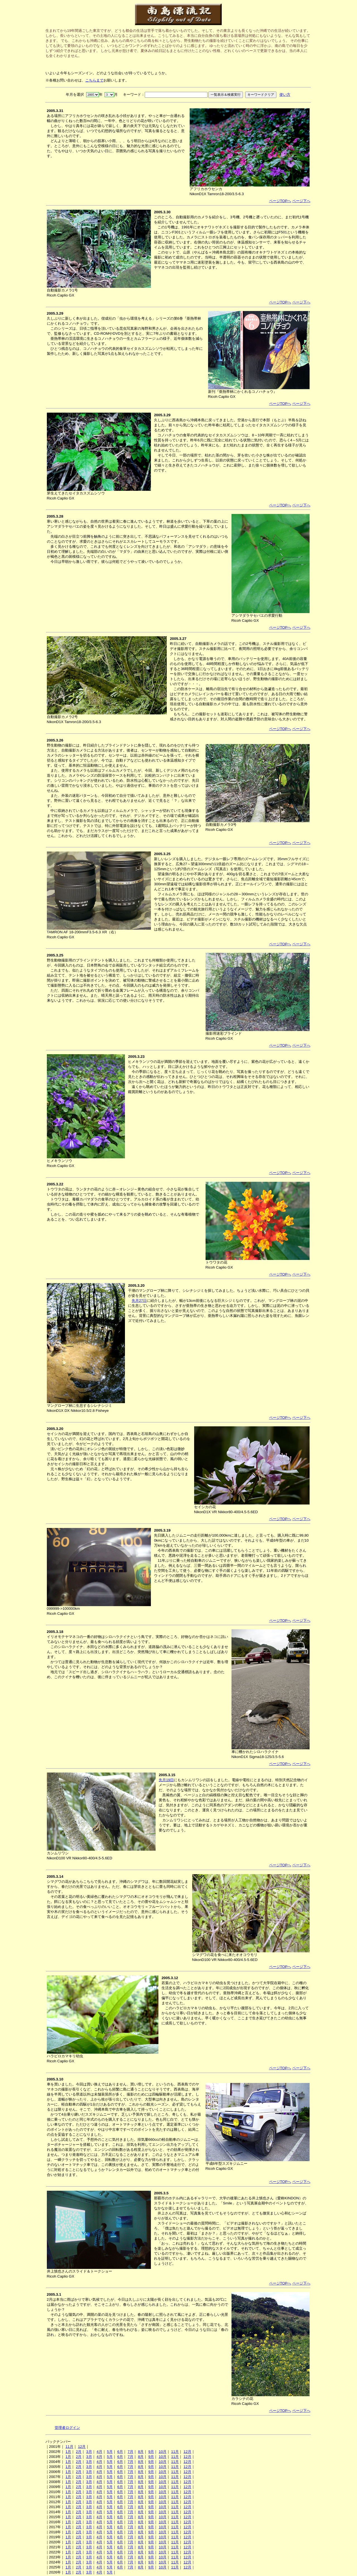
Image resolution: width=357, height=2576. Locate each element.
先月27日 (139, 1300)
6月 (120, 2452)
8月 (141, 2452)
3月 (89, 2452)
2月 (78, 2452)
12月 (82, 2447)
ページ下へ (301, 201)
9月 (151, 2452)
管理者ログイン (67, 2428)
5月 (109, 2452)
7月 (130, 2452)
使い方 (284, 94)
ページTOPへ (280, 201)
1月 (68, 2452)
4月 (99, 2452)
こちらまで (94, 80)
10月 (163, 2452)
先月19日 (166, 1780)
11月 (69, 2447)
